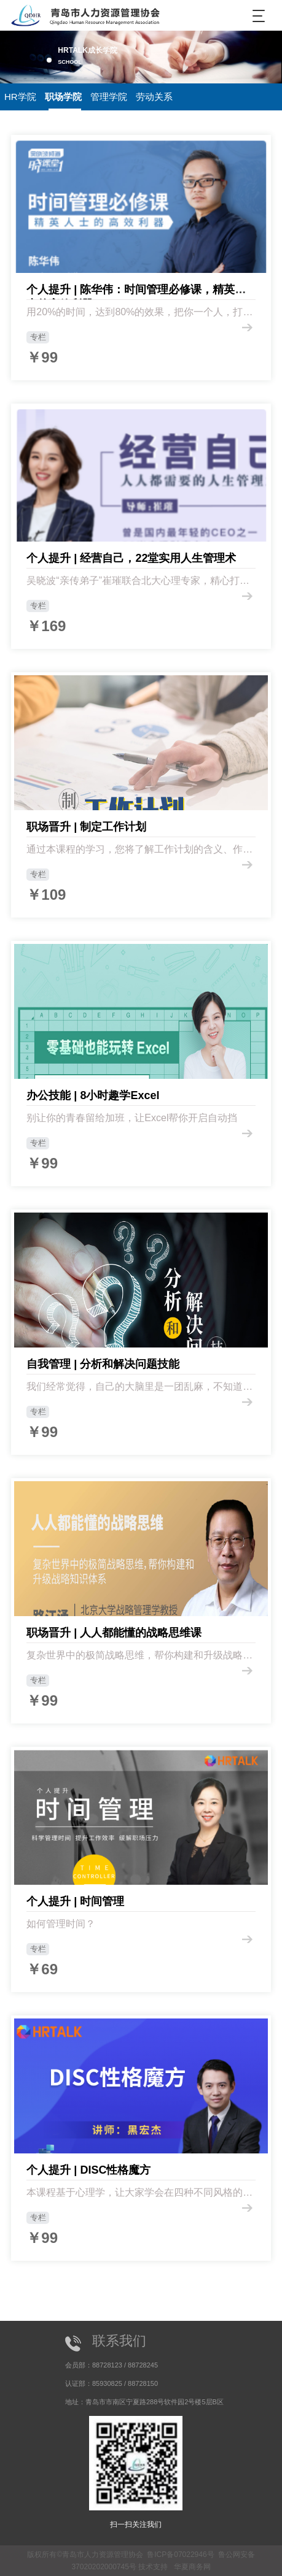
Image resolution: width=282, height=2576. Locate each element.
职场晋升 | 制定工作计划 (86, 827)
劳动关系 (154, 96)
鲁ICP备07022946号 (180, 2554)
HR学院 (20, 96)
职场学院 (63, 96)
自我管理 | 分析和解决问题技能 (102, 1364)
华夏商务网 (192, 2567)
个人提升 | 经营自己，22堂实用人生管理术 (131, 558)
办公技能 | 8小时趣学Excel (92, 1095)
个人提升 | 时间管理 (75, 1901)
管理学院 (108, 96)
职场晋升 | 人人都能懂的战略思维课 (114, 1633)
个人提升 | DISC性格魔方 (88, 2170)
